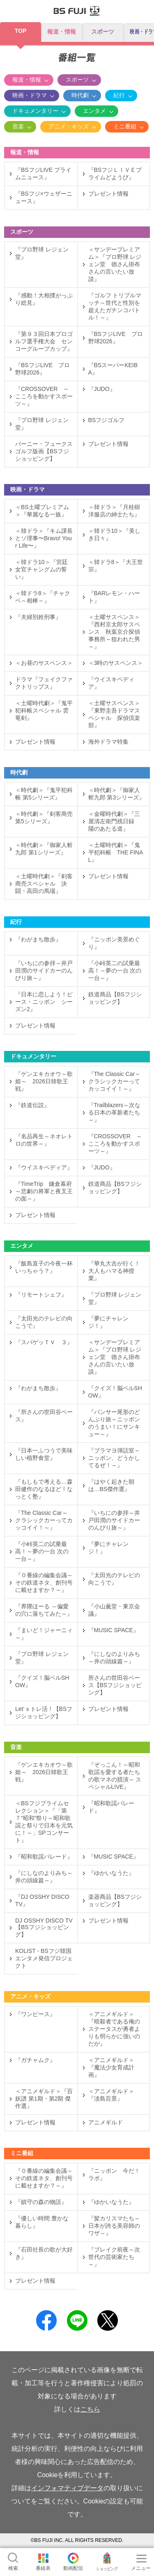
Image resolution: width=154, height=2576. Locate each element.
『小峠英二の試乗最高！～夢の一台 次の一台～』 (115, 970)
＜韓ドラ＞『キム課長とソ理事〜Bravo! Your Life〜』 (44, 538)
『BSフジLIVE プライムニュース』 (43, 173)
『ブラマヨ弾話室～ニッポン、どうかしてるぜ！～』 (114, 1457)
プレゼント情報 (108, 193)
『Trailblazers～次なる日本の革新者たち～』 (114, 1112)
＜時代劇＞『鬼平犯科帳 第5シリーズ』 (44, 794)
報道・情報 (61, 31)
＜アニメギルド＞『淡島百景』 (111, 2095)
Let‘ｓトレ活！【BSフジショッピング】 (43, 1713)
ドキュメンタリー (35, 110)
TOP (21, 30)
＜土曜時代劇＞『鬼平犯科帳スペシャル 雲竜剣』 (44, 710)
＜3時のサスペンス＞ (115, 663)
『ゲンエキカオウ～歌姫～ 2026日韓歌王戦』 (44, 1081)
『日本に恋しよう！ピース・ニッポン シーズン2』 (44, 1001)
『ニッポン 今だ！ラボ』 (114, 2174)
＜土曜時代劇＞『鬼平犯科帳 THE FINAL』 (115, 852)
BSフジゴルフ (106, 420)
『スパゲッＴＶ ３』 (44, 1342)
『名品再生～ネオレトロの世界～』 (44, 1140)
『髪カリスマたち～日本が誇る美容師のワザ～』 (114, 2225)
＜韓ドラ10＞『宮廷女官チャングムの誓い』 (41, 569)
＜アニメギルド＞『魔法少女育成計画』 (111, 2067)
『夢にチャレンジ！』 (108, 1322)
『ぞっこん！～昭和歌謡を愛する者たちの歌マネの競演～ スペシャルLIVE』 (115, 1775)
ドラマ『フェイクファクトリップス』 (44, 683)
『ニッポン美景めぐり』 (114, 943)
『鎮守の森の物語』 (41, 2202)
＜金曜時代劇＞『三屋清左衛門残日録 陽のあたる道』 (114, 821)
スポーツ (102, 31)
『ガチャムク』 (35, 2060)
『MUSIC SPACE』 (113, 1630)
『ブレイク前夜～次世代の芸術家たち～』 (114, 2257)
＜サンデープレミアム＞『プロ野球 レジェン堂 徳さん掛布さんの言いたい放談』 (115, 264)
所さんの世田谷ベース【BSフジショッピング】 (115, 1685)
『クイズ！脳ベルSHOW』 (115, 1392)
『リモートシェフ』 (41, 1294)
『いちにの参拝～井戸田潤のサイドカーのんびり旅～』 (44, 970)
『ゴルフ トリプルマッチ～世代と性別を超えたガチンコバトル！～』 (115, 306)
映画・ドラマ (29, 95)
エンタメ (94, 110)
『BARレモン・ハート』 (114, 597)
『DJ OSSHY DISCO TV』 (42, 1900)
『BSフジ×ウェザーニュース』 (43, 197)
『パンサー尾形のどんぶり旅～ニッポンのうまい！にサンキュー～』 (114, 1423)
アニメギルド (105, 2122)
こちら (90, 2409)
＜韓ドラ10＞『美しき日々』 (114, 534)
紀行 (119, 95)
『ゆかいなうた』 (111, 1873)
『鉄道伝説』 (32, 1105)
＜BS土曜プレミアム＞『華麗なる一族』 (42, 511)
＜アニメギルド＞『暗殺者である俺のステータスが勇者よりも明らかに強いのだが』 (114, 2029)
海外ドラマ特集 (108, 741)
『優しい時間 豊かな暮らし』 (42, 2222)
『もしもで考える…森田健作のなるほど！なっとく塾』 (44, 1489)
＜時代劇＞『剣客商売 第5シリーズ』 (44, 817)
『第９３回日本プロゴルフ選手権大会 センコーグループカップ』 (44, 341)
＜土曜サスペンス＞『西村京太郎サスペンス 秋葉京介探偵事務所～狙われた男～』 (114, 632)
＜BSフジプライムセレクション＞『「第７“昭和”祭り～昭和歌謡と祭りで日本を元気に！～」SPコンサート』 (44, 1821)
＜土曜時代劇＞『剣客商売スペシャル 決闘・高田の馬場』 (44, 883)
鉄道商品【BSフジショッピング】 (115, 998)
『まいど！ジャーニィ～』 (44, 1634)
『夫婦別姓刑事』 (38, 617)
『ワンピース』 (35, 2014)
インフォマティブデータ (67, 2488)
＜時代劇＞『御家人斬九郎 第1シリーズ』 (44, 849)
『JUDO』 (101, 389)
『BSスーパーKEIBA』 (113, 369)
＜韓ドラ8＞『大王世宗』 (115, 566)
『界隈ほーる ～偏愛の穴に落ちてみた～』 (44, 1610)
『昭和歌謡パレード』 (111, 1807)
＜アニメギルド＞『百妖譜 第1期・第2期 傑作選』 (44, 2098)
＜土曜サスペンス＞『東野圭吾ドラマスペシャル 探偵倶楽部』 (114, 714)
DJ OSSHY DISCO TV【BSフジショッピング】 (44, 1927)
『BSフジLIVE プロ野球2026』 (115, 338)
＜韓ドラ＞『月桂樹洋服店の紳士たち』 (114, 511)
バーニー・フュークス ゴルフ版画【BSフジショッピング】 (44, 451)
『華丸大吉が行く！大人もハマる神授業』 (114, 1270)
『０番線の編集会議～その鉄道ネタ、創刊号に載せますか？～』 (44, 1582)
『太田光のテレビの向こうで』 (44, 1322)
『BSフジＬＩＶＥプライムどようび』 (115, 173)
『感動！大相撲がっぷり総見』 (44, 299)
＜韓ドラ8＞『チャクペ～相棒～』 (42, 597)
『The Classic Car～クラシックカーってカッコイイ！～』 (114, 1081)
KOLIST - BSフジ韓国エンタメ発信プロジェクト (44, 1958)
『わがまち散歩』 (38, 939)
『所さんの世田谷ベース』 (44, 1416)
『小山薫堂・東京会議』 (114, 1610)
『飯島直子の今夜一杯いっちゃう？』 (44, 1267)
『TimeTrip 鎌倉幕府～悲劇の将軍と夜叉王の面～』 (44, 1191)
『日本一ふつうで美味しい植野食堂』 (44, 1454)
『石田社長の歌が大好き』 (44, 2253)
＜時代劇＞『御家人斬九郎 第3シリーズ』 (116, 794)
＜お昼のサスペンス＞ (46, 663)
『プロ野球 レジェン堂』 (42, 253)
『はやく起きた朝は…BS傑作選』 (111, 1485)
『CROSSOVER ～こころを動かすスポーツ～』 (44, 396)
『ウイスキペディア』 (111, 683)
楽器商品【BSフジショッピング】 (115, 1900)
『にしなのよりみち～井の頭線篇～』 (114, 1658)
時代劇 (80, 95)
